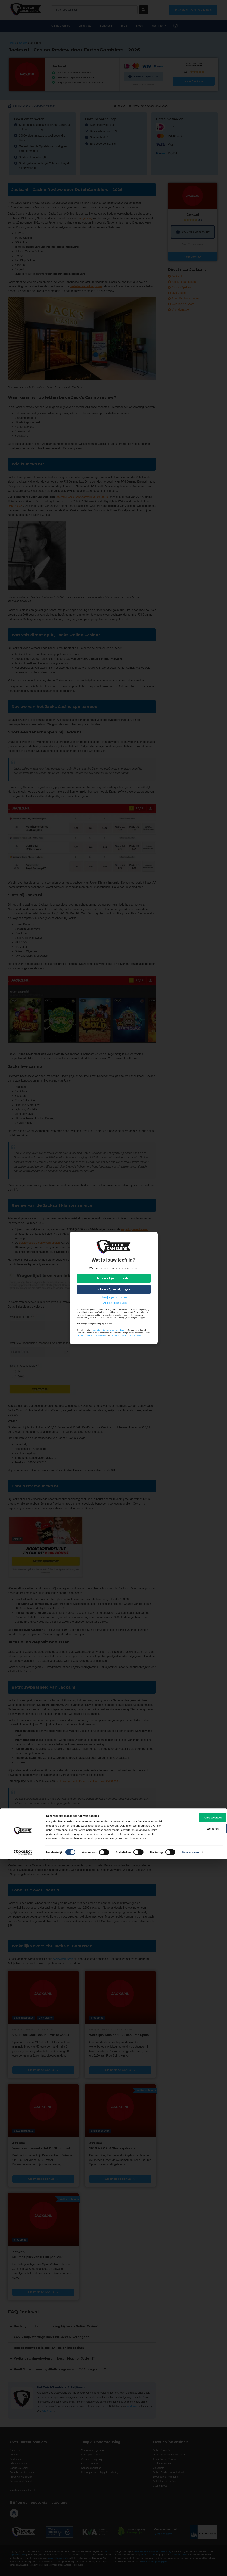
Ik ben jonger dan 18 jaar (113, 1297)
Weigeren (197, 2545)
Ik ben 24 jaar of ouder (113, 1278)
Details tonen (190, 2569)
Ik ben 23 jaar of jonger (113, 1289)
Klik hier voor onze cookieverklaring (92, 1335)
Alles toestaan (198, 2534)
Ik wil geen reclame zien (113, 1302)
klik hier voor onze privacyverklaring (126, 1335)
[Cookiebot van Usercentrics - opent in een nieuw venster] (22, 2569)
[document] (113, 1288)
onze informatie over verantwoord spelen (109, 1330)
